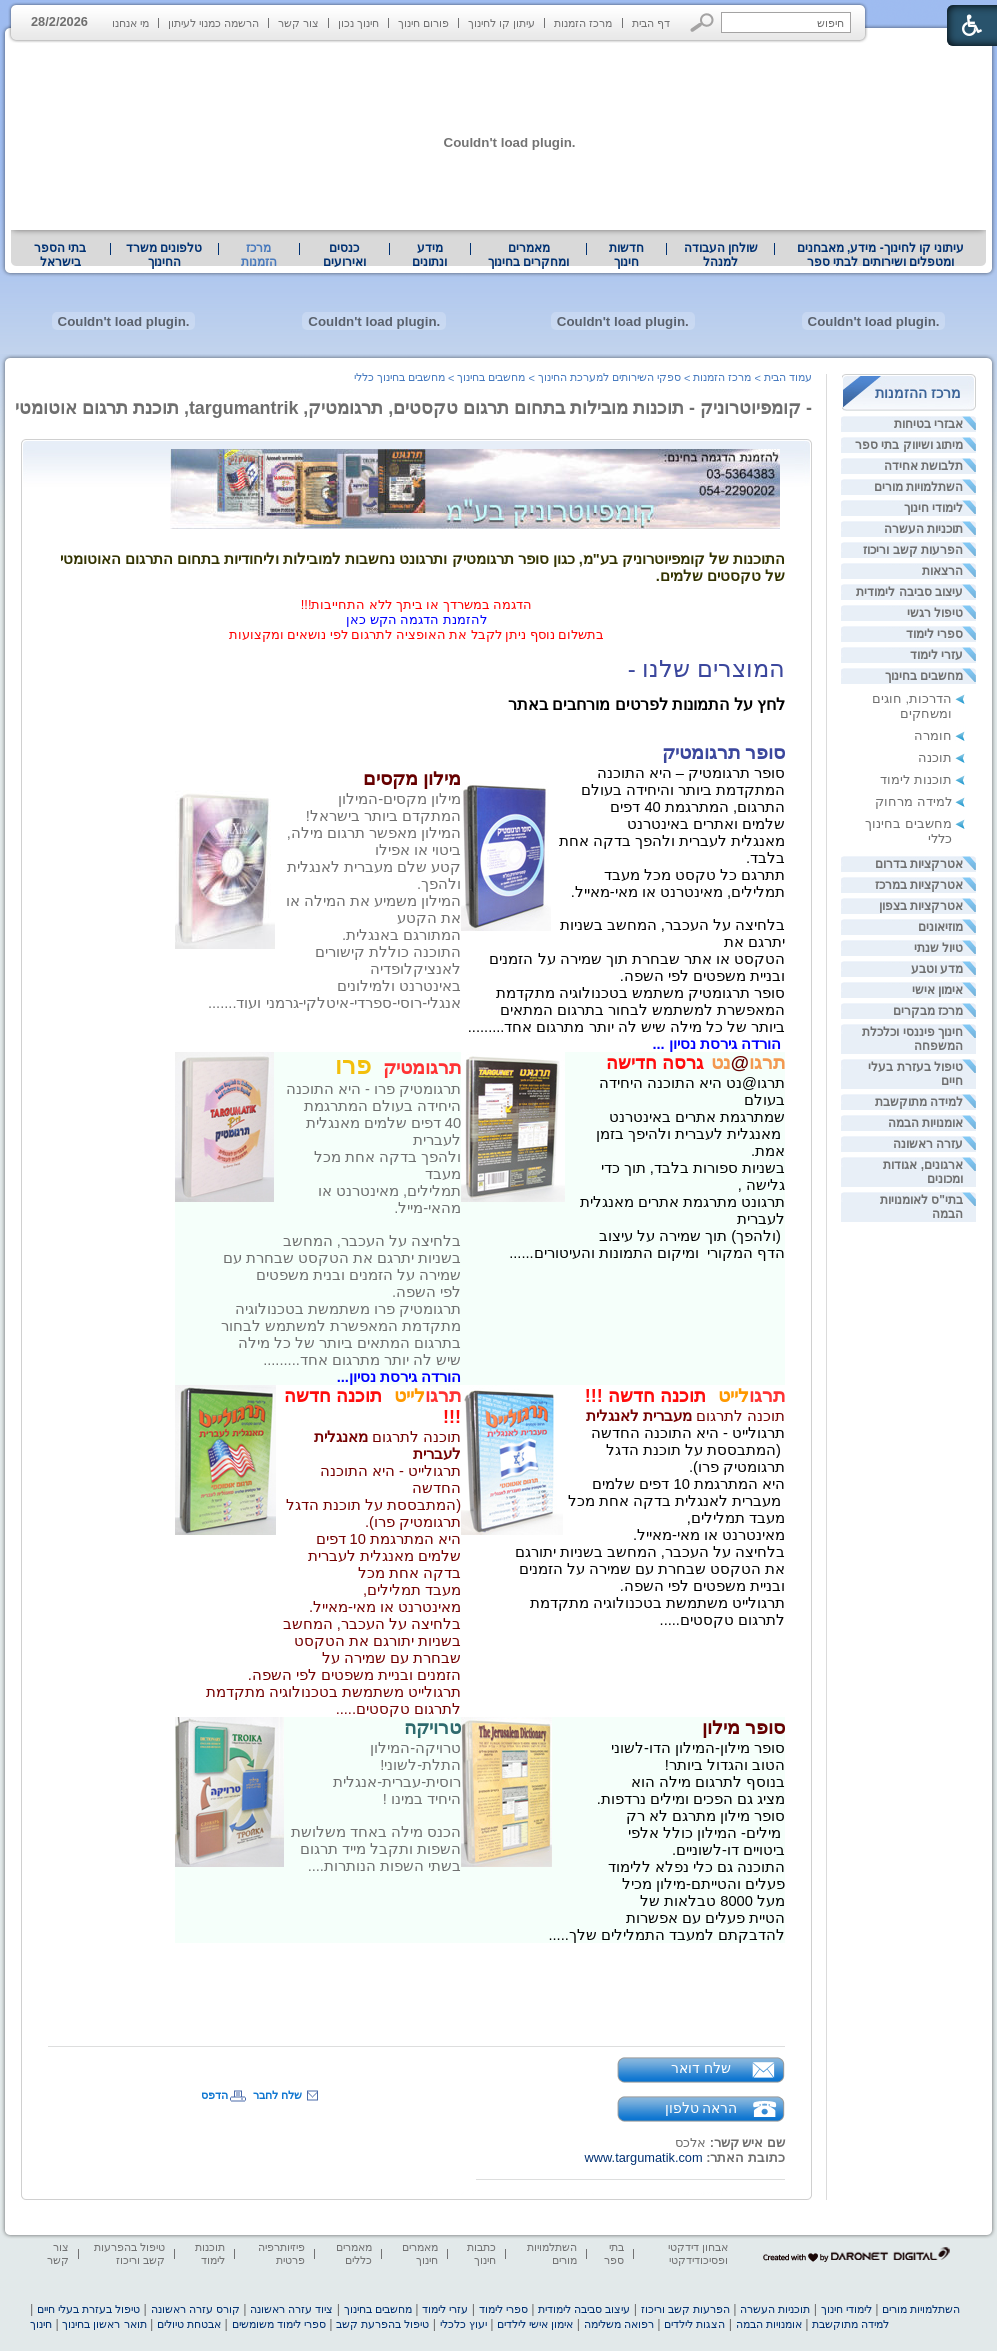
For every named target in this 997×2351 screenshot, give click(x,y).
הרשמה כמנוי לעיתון (213, 23)
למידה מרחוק (913, 801)
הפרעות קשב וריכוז (913, 550)
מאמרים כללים (354, 2253)
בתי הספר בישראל (60, 255)
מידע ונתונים (429, 255)
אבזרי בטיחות (928, 424)
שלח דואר (701, 2068)
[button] (702, 22)
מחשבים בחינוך (924, 676)
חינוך (41, 2324)
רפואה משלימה (619, 2324)
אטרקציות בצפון (921, 906)
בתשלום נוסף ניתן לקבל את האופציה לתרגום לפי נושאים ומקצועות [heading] (417, 634)
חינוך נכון (358, 23)
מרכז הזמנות (583, 23)
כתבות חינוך (481, 2253)
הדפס (214, 2095)
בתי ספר (614, 2253)
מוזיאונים (940, 927)
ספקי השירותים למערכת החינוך (609, 377)
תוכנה (935, 757)
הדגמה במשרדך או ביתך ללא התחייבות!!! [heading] (416, 604)
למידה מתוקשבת (919, 1102)
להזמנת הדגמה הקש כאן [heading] (416, 619)
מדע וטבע (937, 969)
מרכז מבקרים (928, 1011)
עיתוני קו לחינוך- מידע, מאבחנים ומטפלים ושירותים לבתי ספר (881, 255)
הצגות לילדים (694, 2324)
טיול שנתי (938, 948)
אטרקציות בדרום (919, 864)
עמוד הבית (788, 377)
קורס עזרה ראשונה (195, 2309)
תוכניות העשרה (923, 529)
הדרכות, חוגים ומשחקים (912, 706)
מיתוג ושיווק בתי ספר (909, 445)
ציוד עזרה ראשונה (291, 2309)
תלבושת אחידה (923, 466)
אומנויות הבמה (925, 1123)
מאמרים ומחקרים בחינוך (528, 255)
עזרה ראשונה (928, 1144)
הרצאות (942, 571)
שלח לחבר (277, 2095)
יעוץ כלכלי (463, 2324)
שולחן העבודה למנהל (721, 255)
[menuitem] (880, 255)
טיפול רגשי (935, 613)
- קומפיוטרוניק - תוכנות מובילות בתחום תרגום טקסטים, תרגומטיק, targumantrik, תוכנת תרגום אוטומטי (413, 408)
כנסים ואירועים (344, 255)
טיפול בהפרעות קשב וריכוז (129, 2253)
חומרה (933, 735)
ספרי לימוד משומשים (279, 2324)
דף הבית (651, 23)
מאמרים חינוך (420, 2253)
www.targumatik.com (644, 2157)
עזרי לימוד (936, 655)
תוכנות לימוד (916, 779)
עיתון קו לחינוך (501, 23)
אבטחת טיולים (189, 2324)
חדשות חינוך (626, 255)
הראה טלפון (701, 2108)
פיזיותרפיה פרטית (281, 2253)
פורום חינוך (423, 23)
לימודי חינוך (933, 508)
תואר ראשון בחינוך (104, 2324)
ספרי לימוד (934, 634)
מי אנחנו (130, 23)
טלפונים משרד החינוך (164, 255)
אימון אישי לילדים (535, 2324)
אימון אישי (937, 990)
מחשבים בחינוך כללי (399, 377)
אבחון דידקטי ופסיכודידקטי (698, 2253)
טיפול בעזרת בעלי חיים (88, 2309)
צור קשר (298, 23)
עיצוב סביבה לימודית (909, 592)
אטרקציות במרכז (919, 885)
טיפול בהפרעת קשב (382, 2324)
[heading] (707, 1064)
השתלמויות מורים (918, 487)
